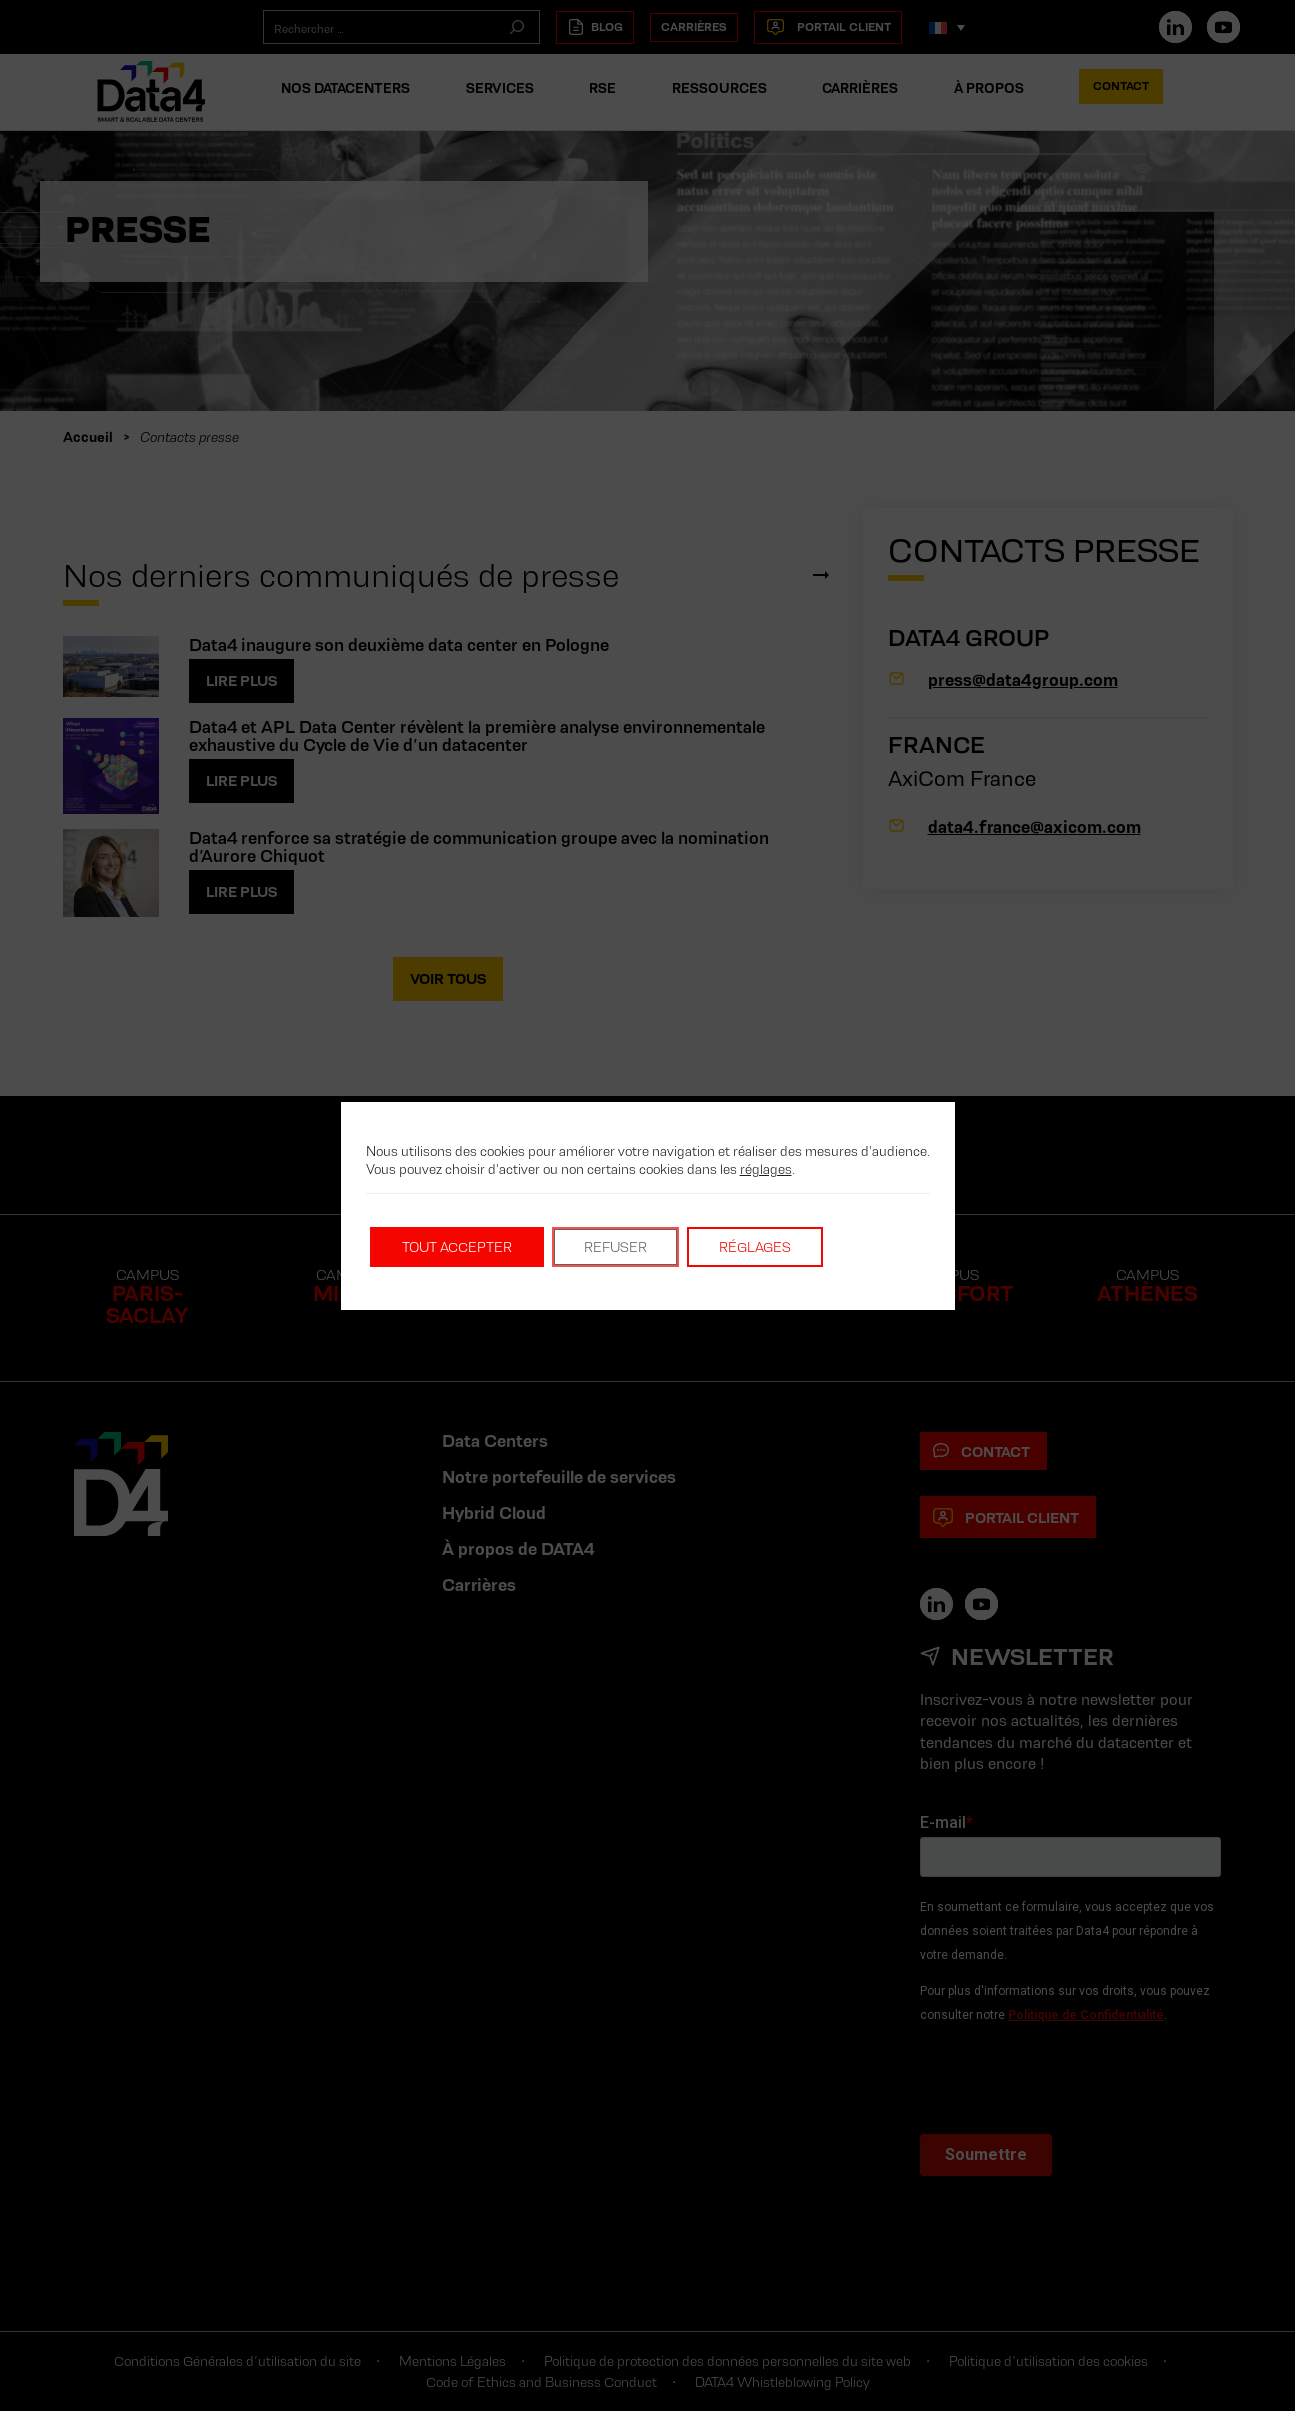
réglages (766, 1169)
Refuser (615, 1247)
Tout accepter (457, 1247)
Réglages (755, 1247)
